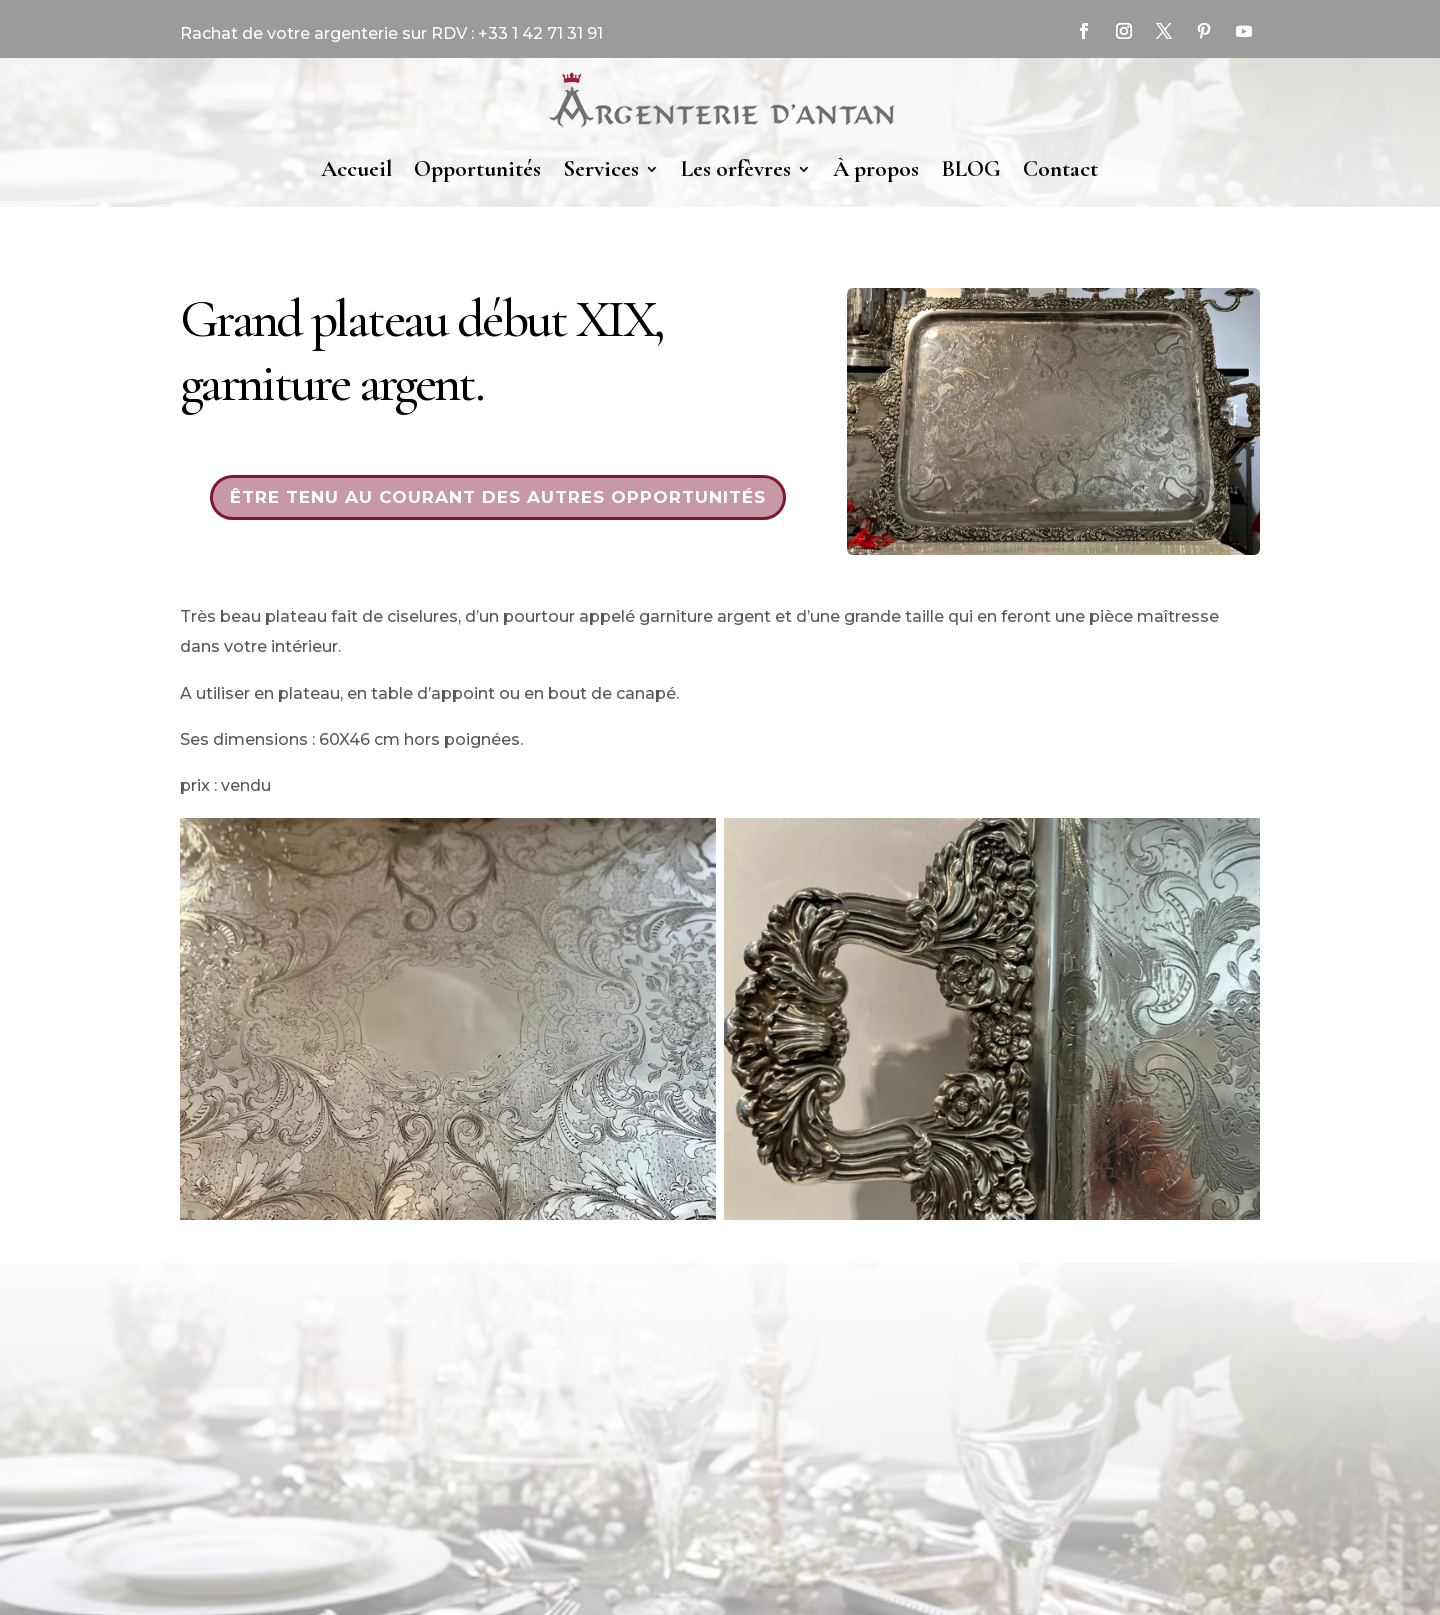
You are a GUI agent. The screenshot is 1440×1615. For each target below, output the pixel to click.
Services (601, 169)
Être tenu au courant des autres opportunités (498, 497)
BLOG (971, 169)
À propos (876, 169)
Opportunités (477, 169)
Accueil (356, 169)
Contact (1060, 169)
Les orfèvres (736, 169)
